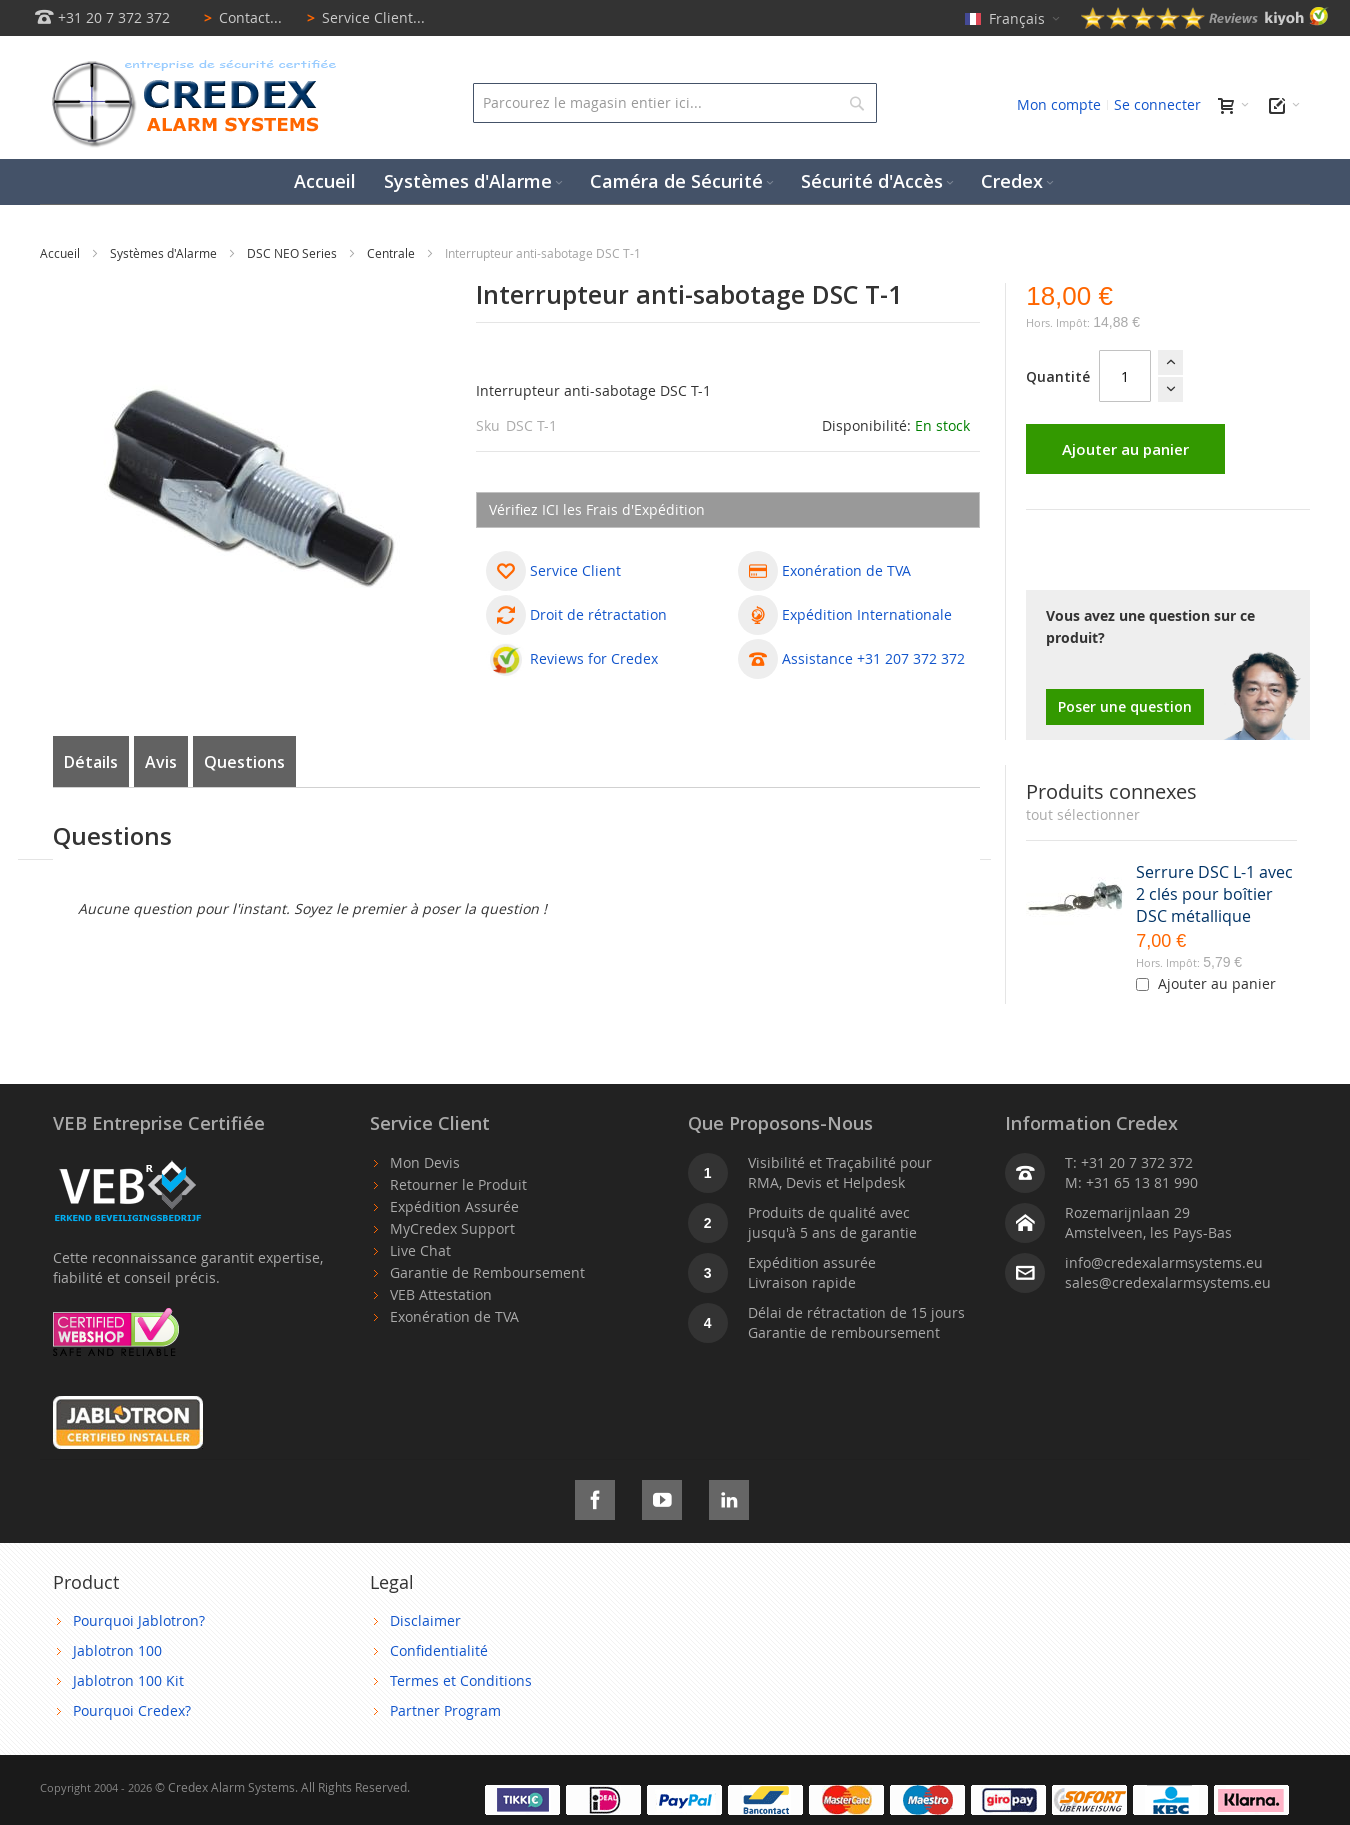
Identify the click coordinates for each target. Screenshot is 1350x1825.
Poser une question (1125, 706)
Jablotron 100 (117, 1650)
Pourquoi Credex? (132, 1710)
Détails (91, 762)
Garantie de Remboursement (487, 1272)
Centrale (392, 253)
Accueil (61, 253)
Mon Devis (425, 1162)
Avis (161, 762)
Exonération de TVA (454, 1316)
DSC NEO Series (293, 253)
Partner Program (445, 1710)
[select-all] (1083, 815)
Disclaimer (425, 1620)
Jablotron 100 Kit (128, 1680)
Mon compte (1059, 104)
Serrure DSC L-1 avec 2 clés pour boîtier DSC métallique (1214, 894)
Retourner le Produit (458, 1184)
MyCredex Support (452, 1228)
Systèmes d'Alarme (165, 253)
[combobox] (674, 103)
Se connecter (1157, 104)
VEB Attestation (441, 1294)
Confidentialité (439, 1650)
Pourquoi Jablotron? (139, 1620)
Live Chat (420, 1250)
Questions (244, 762)
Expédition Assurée (454, 1206)
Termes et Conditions (461, 1680)
